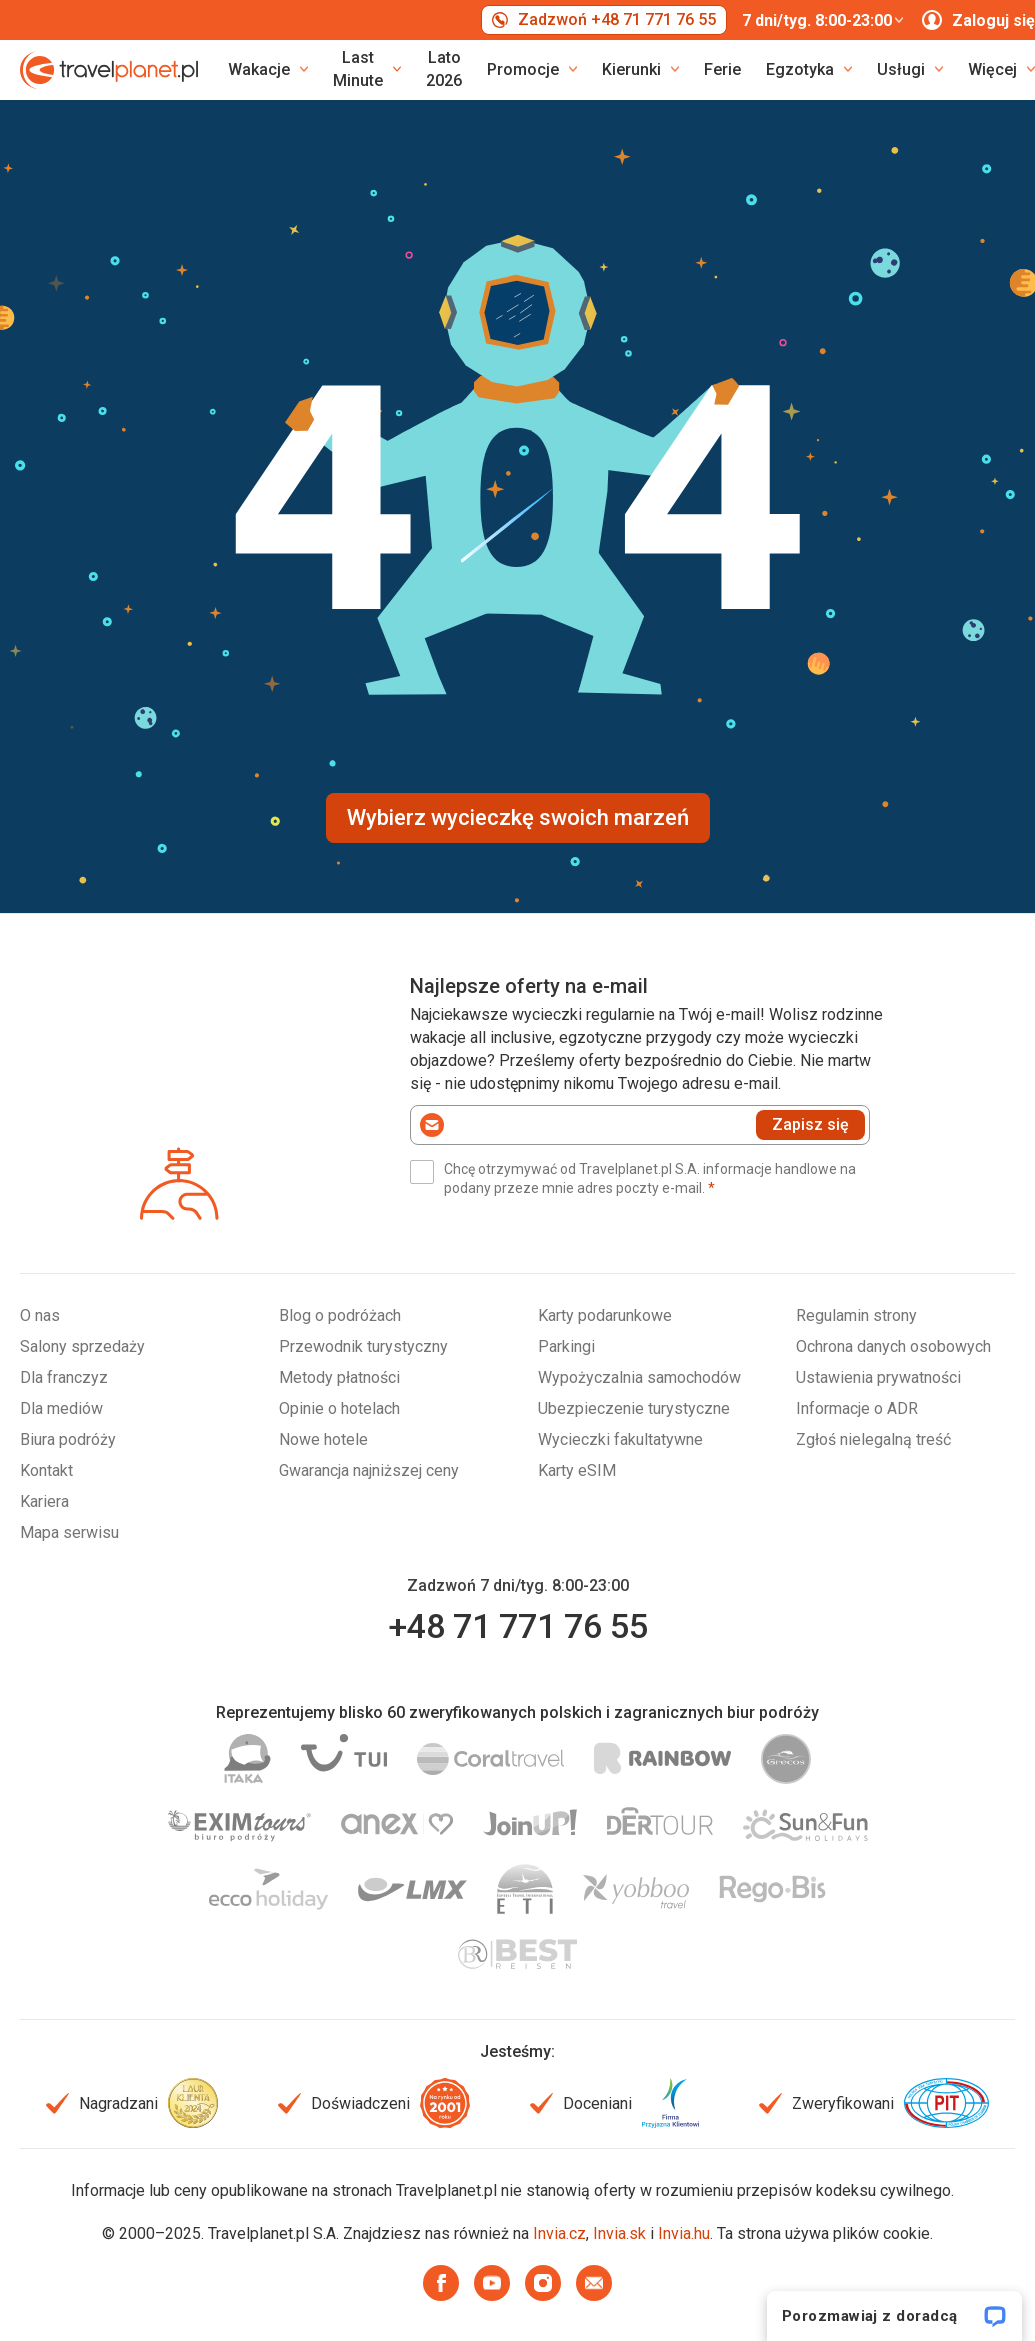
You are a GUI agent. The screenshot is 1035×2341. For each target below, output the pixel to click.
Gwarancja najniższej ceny (369, 1470)
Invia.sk (619, 2233)
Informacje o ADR (857, 1408)
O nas (40, 1315)
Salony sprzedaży (82, 1346)
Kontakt (46, 1470)
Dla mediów (61, 1408)
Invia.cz (559, 2233)
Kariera (44, 1501)
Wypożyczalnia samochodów (639, 1377)
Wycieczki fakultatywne (620, 1439)
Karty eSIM (577, 1470)
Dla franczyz (64, 1377)
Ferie (722, 69)
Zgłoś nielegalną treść (873, 1439)
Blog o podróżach (340, 1315)
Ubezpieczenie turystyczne (634, 1408)
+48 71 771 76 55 (518, 1626)
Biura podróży (68, 1439)
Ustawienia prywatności (878, 1377)
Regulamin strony (856, 1315)
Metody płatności (339, 1377)
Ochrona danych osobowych (893, 1346)
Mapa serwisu (69, 1532)
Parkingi (566, 1346)
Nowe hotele (323, 1439)
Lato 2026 (444, 69)
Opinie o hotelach (339, 1408)
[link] (367, 70)
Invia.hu (684, 2233)
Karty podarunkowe (605, 1315)
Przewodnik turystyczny (363, 1346)
